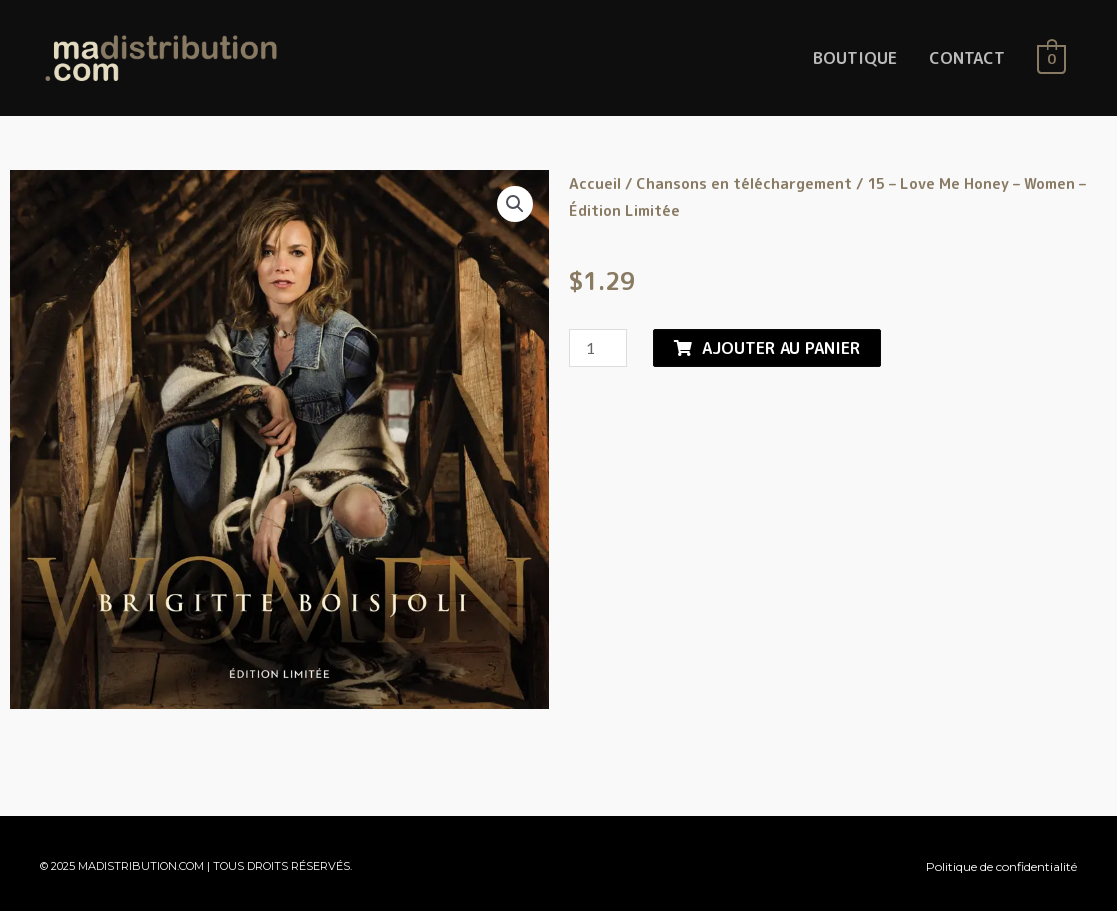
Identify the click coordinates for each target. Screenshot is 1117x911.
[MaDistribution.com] (161, 57)
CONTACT (967, 58)
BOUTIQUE (855, 58)
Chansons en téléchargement (744, 183)
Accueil (595, 183)
